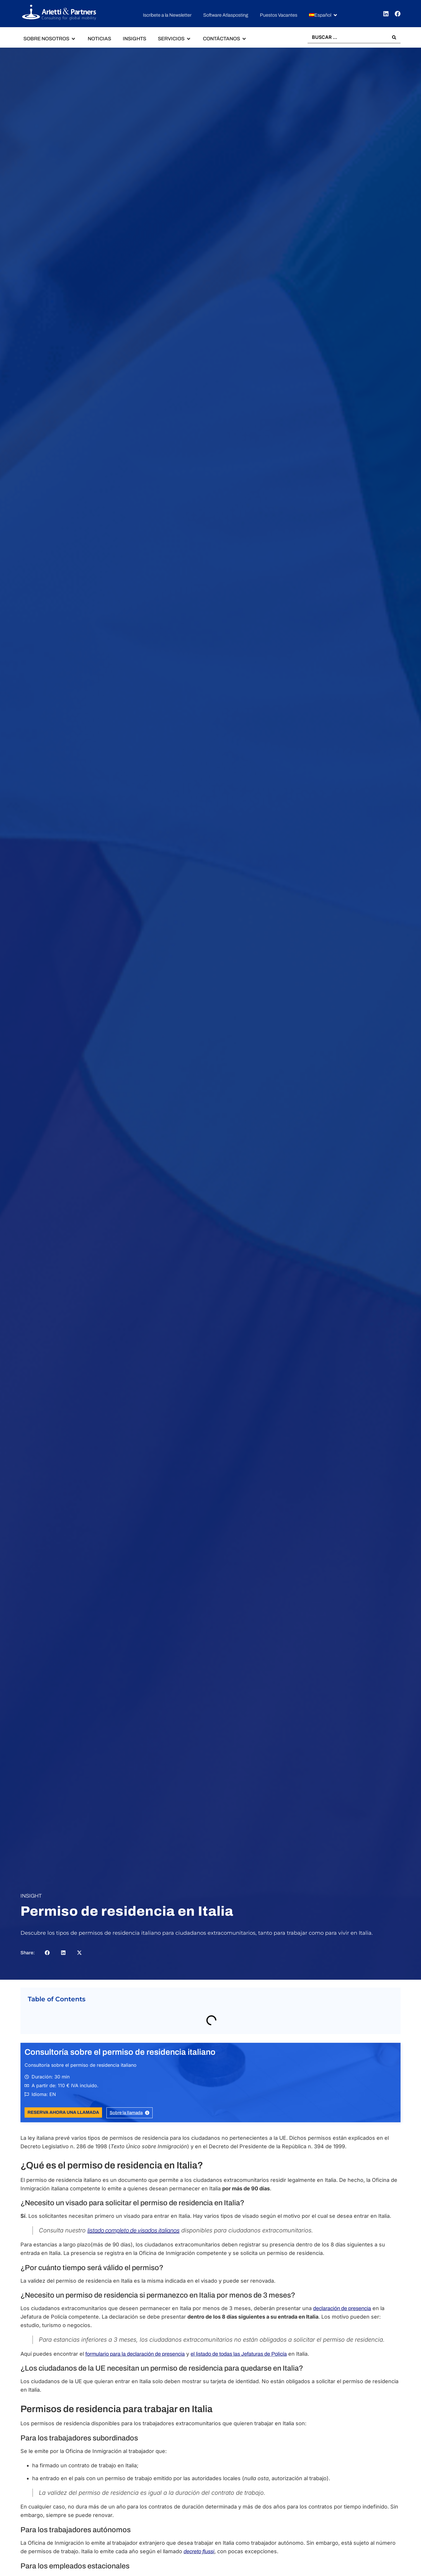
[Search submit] (394, 37)
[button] (323, 15)
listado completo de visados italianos (133, 2230)
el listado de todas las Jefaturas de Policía (239, 2354)
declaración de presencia (342, 2309)
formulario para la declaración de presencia (135, 2354)
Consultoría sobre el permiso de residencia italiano (120, 2052)
